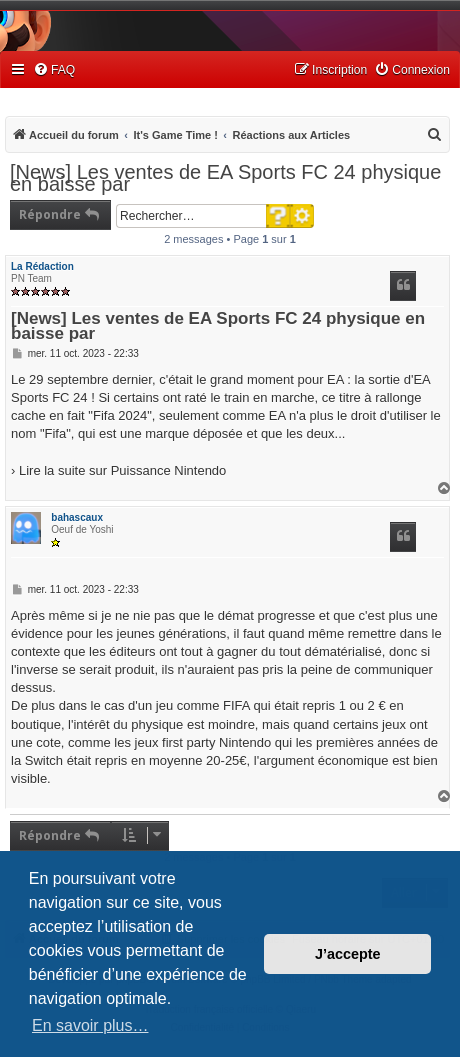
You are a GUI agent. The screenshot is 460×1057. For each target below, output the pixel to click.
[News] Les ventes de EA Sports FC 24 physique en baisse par (225, 178)
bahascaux (77, 517)
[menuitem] (54, 70)
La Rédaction (42, 266)
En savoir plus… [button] (90, 1025)
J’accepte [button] (348, 954)
